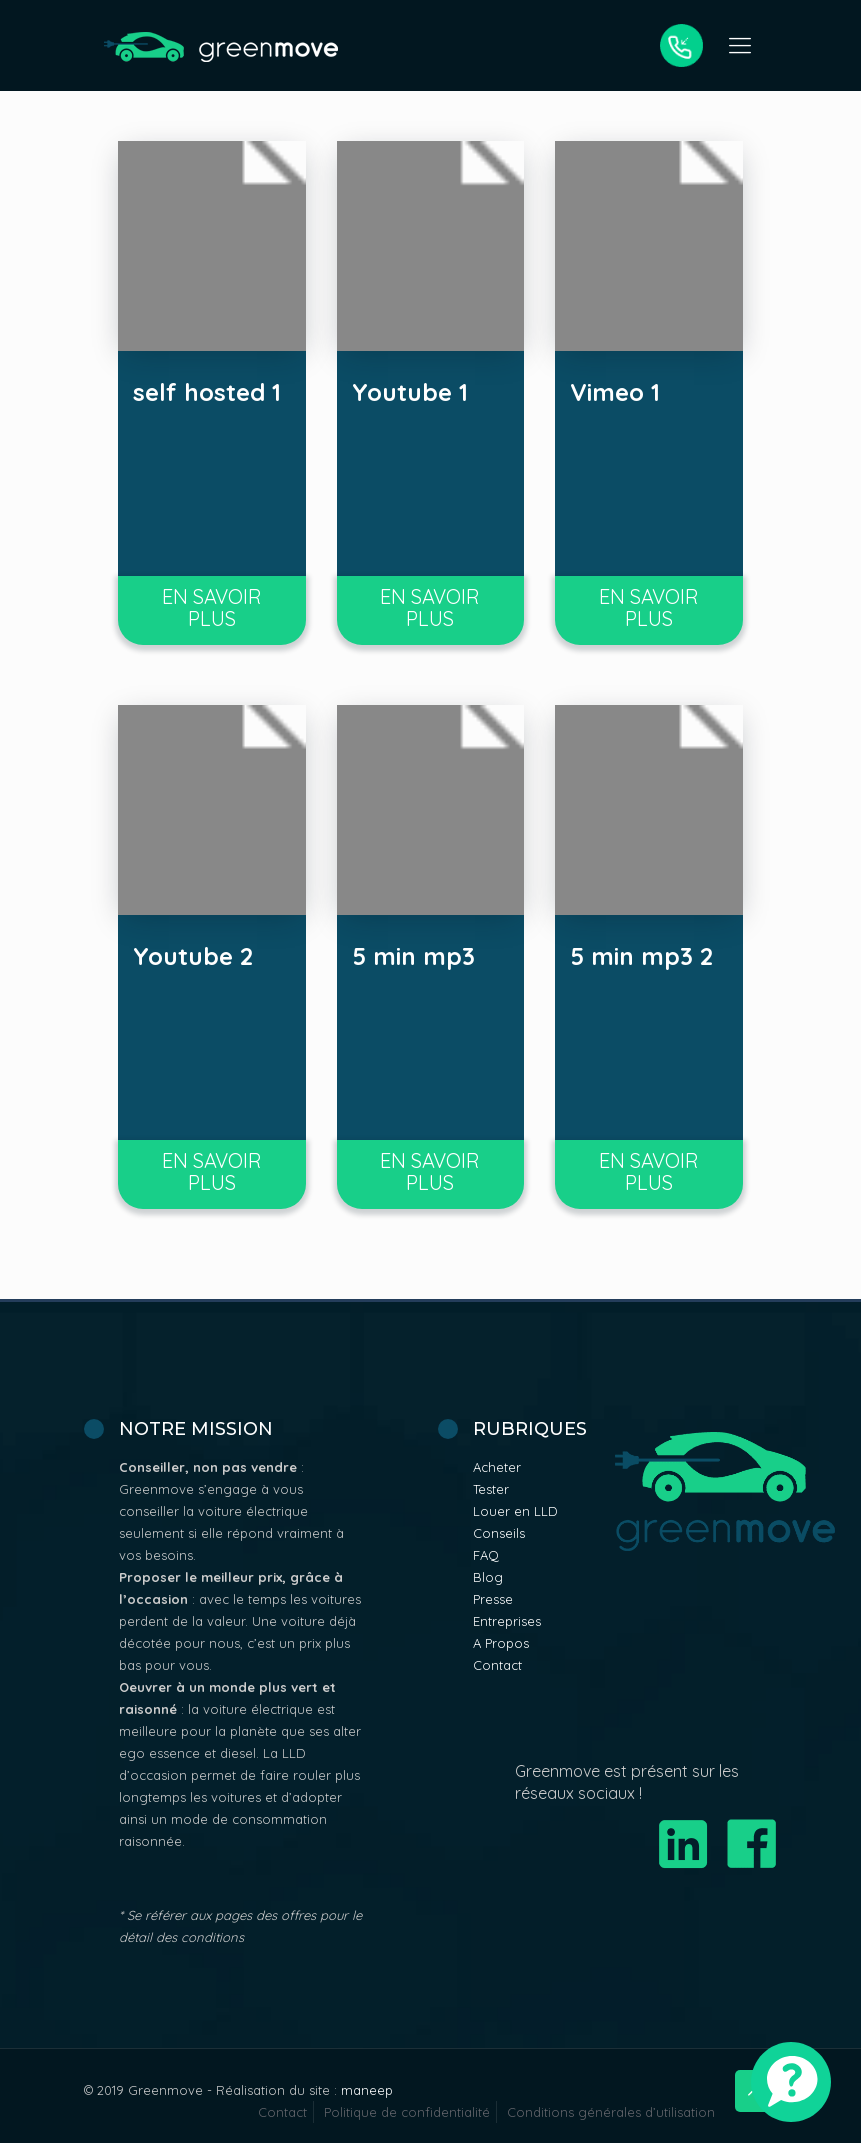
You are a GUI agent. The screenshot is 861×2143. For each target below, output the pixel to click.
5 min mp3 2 (641, 956)
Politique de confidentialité (407, 2112)
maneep (367, 2090)
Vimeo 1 (615, 392)
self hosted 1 (207, 392)
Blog (488, 1577)
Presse (493, 1599)
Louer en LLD (515, 1511)
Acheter (497, 1467)
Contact (497, 1665)
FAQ (486, 1555)
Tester (491, 1489)
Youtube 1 (410, 392)
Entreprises (507, 1621)
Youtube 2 (193, 956)
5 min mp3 (413, 956)
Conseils (499, 1533)
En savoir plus (212, 607)
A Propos (501, 1643)
